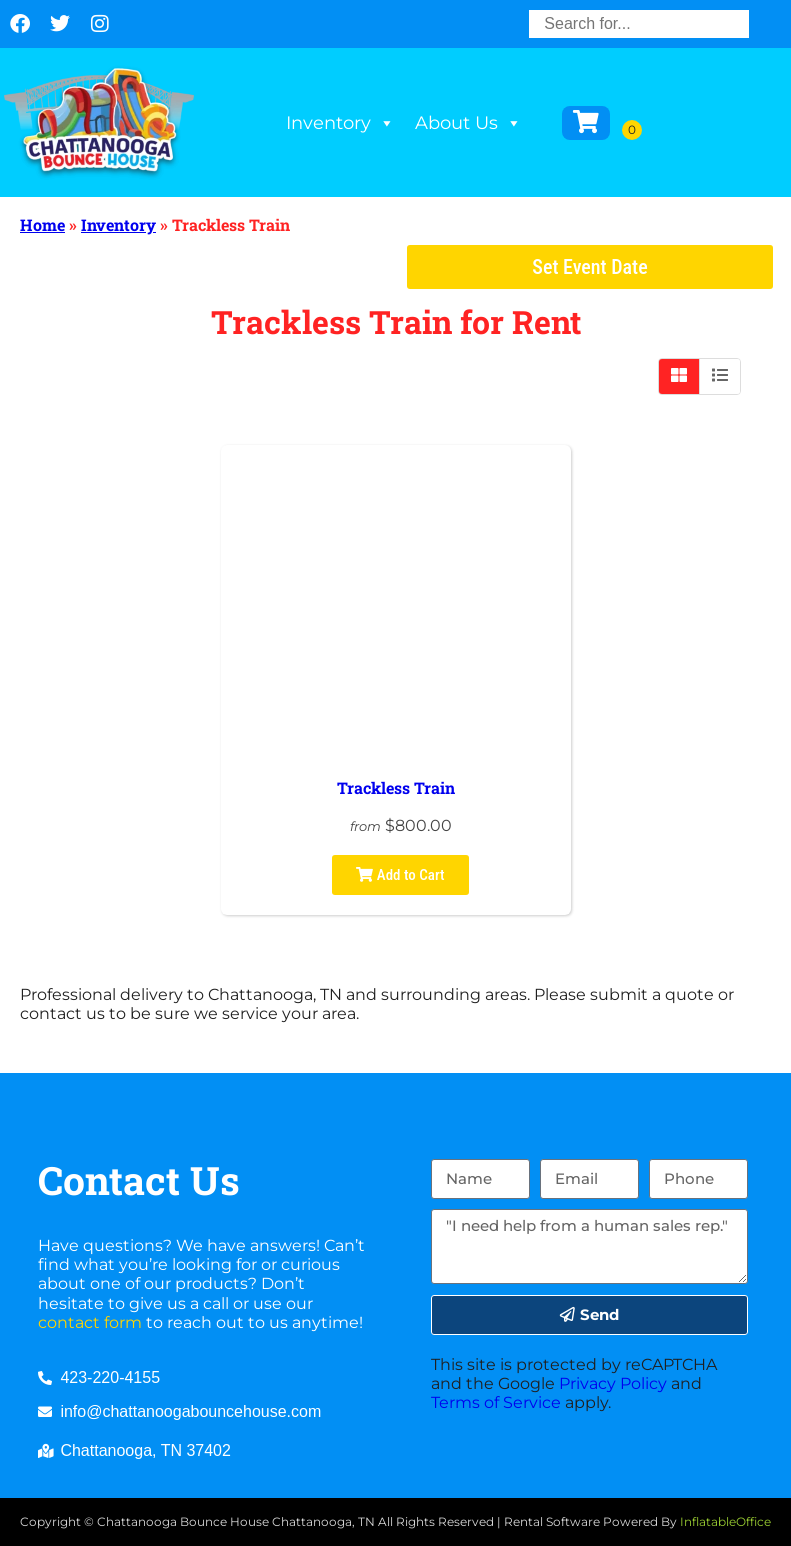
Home (42, 224)
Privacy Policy (613, 1383)
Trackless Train (396, 787)
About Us (468, 123)
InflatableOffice (725, 1521)
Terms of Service (496, 1402)
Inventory (340, 123)
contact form (90, 1322)
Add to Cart (400, 875)
